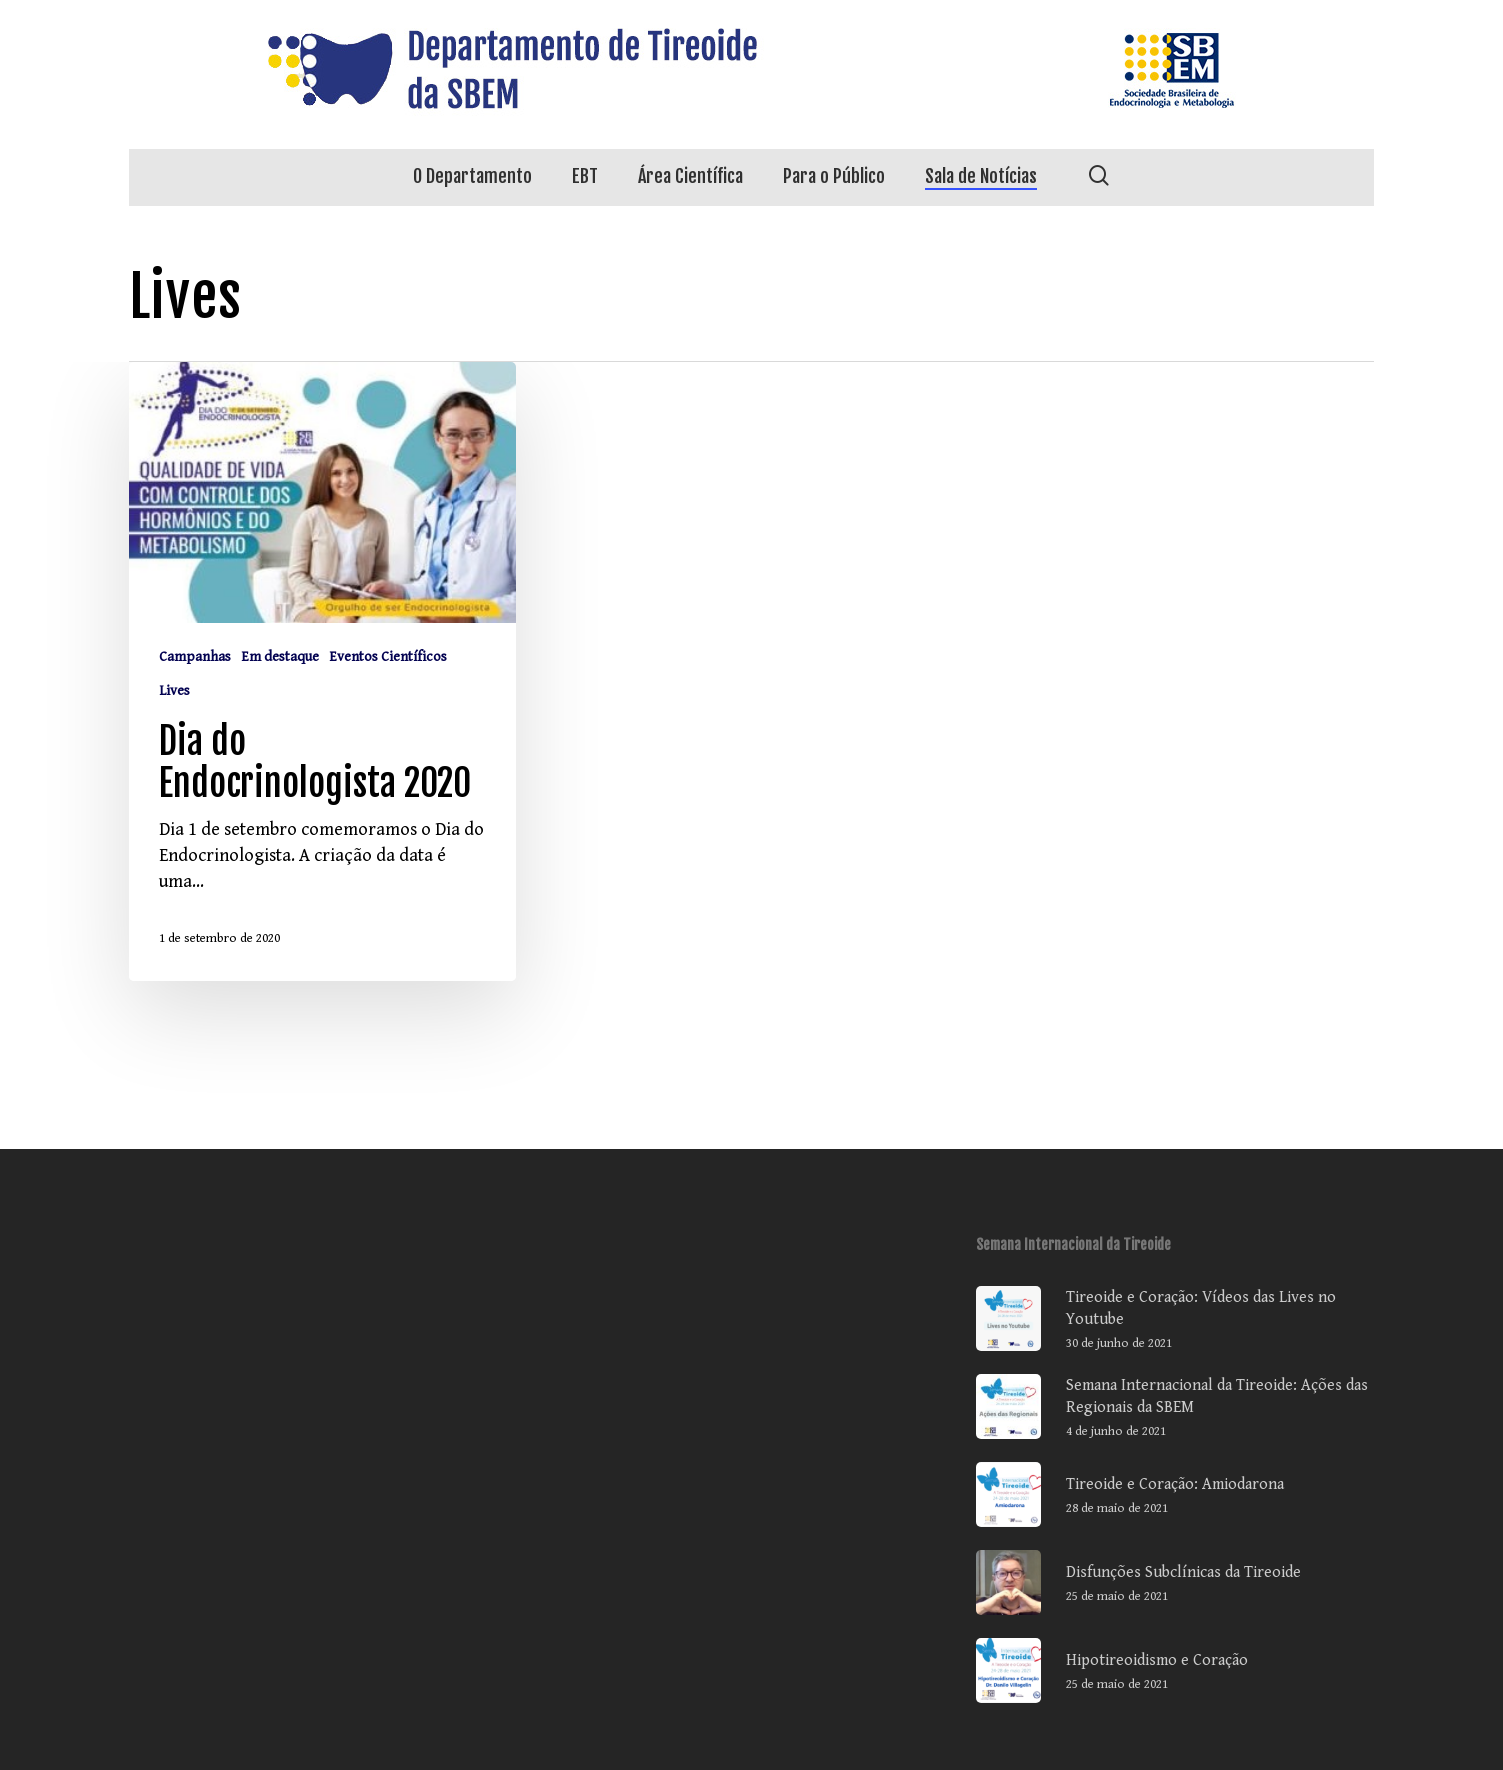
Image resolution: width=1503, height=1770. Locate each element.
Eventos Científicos (388, 657)
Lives (174, 691)
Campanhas (195, 657)
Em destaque (280, 657)
